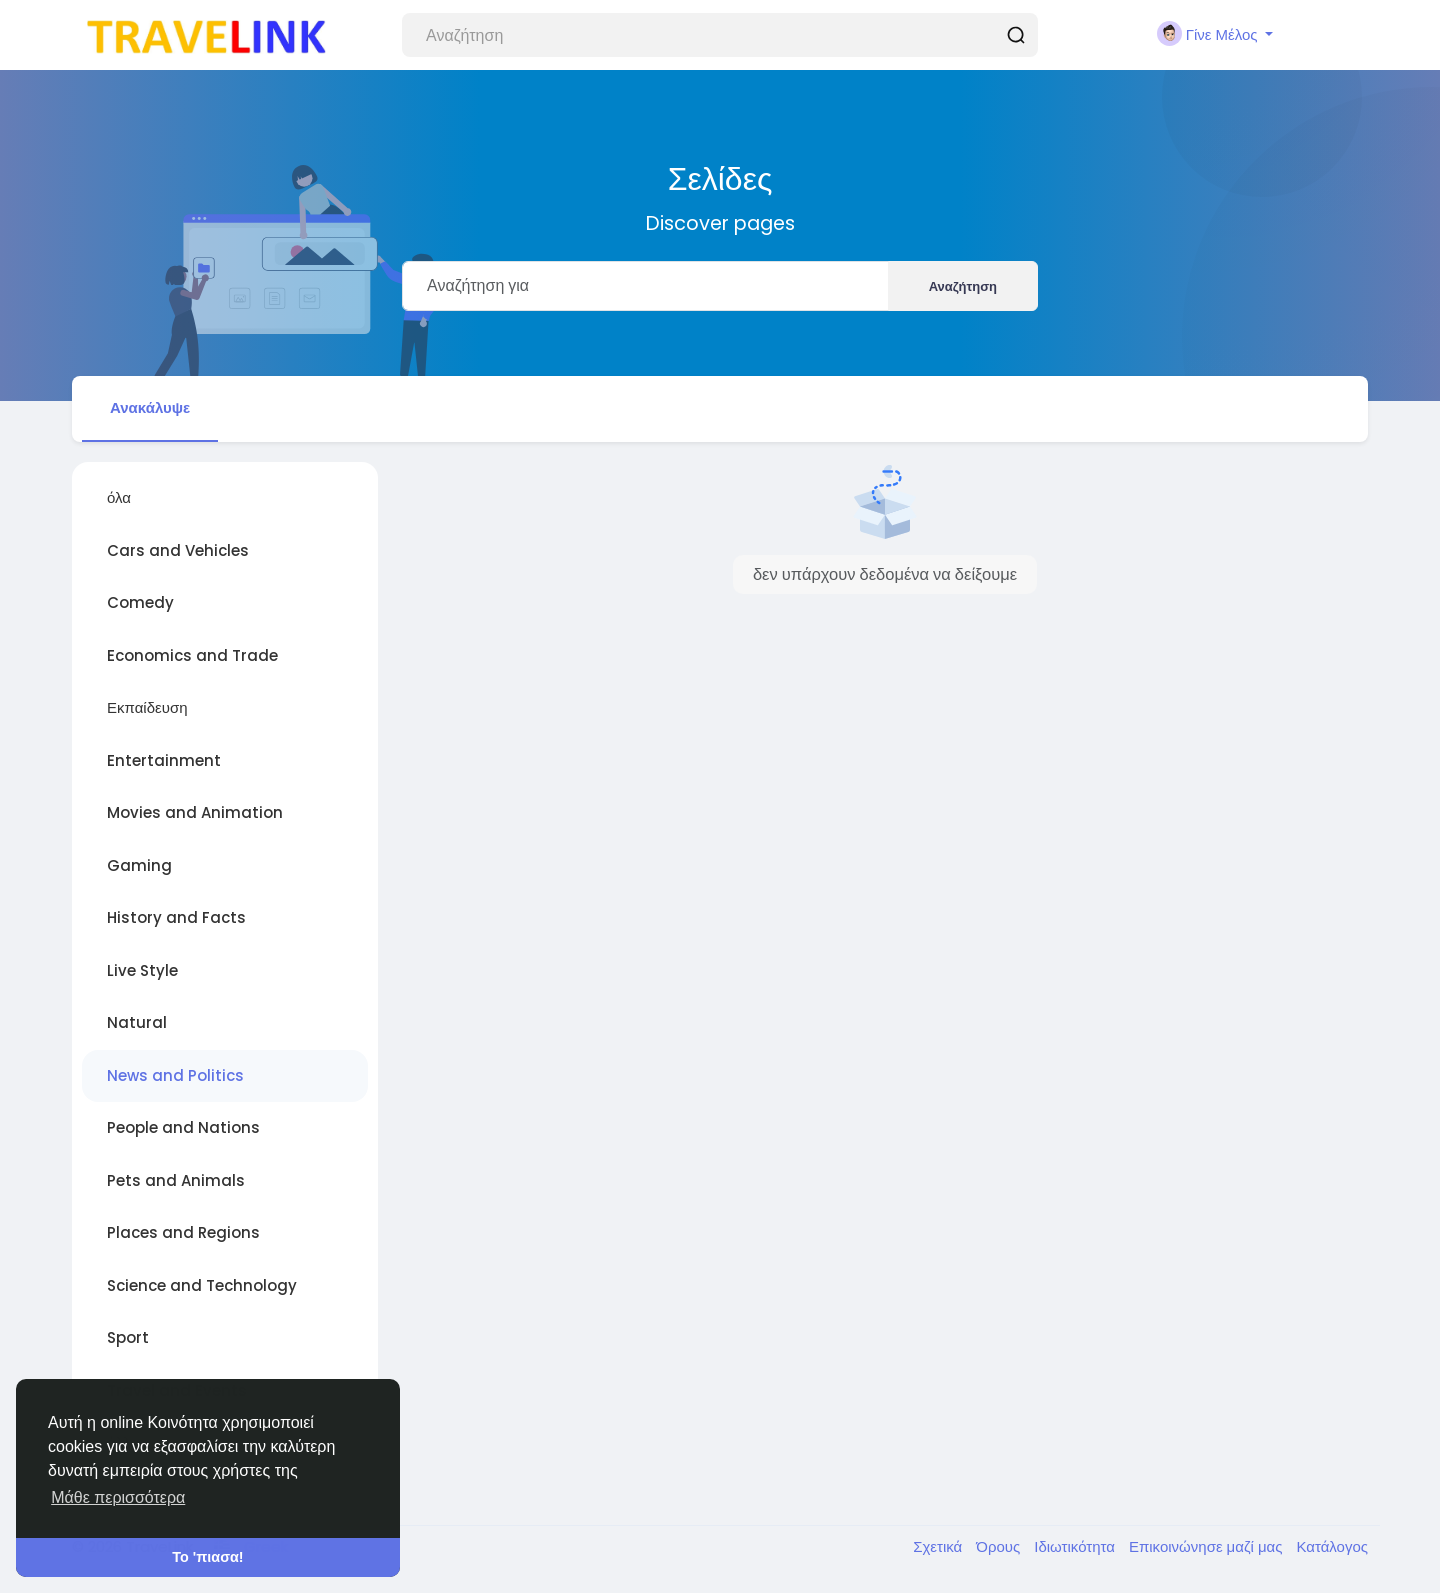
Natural (137, 1022)
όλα (119, 497)
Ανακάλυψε (150, 407)
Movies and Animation (195, 812)
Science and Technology (202, 1285)
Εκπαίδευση (147, 707)
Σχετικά (939, 1546)
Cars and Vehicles (178, 550)
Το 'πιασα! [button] (207, 1557)
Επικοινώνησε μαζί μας (1207, 1546)
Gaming (139, 865)
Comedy (140, 602)
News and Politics (175, 1075)
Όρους (1000, 1546)
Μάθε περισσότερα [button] (118, 1497)
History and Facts (176, 917)
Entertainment (164, 760)
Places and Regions (183, 1232)
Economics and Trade (192, 655)
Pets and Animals (176, 1180)
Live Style (142, 970)
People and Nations (183, 1127)
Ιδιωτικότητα (1076, 1546)
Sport (128, 1337)
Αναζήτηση (963, 286)
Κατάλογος (1332, 1546)
